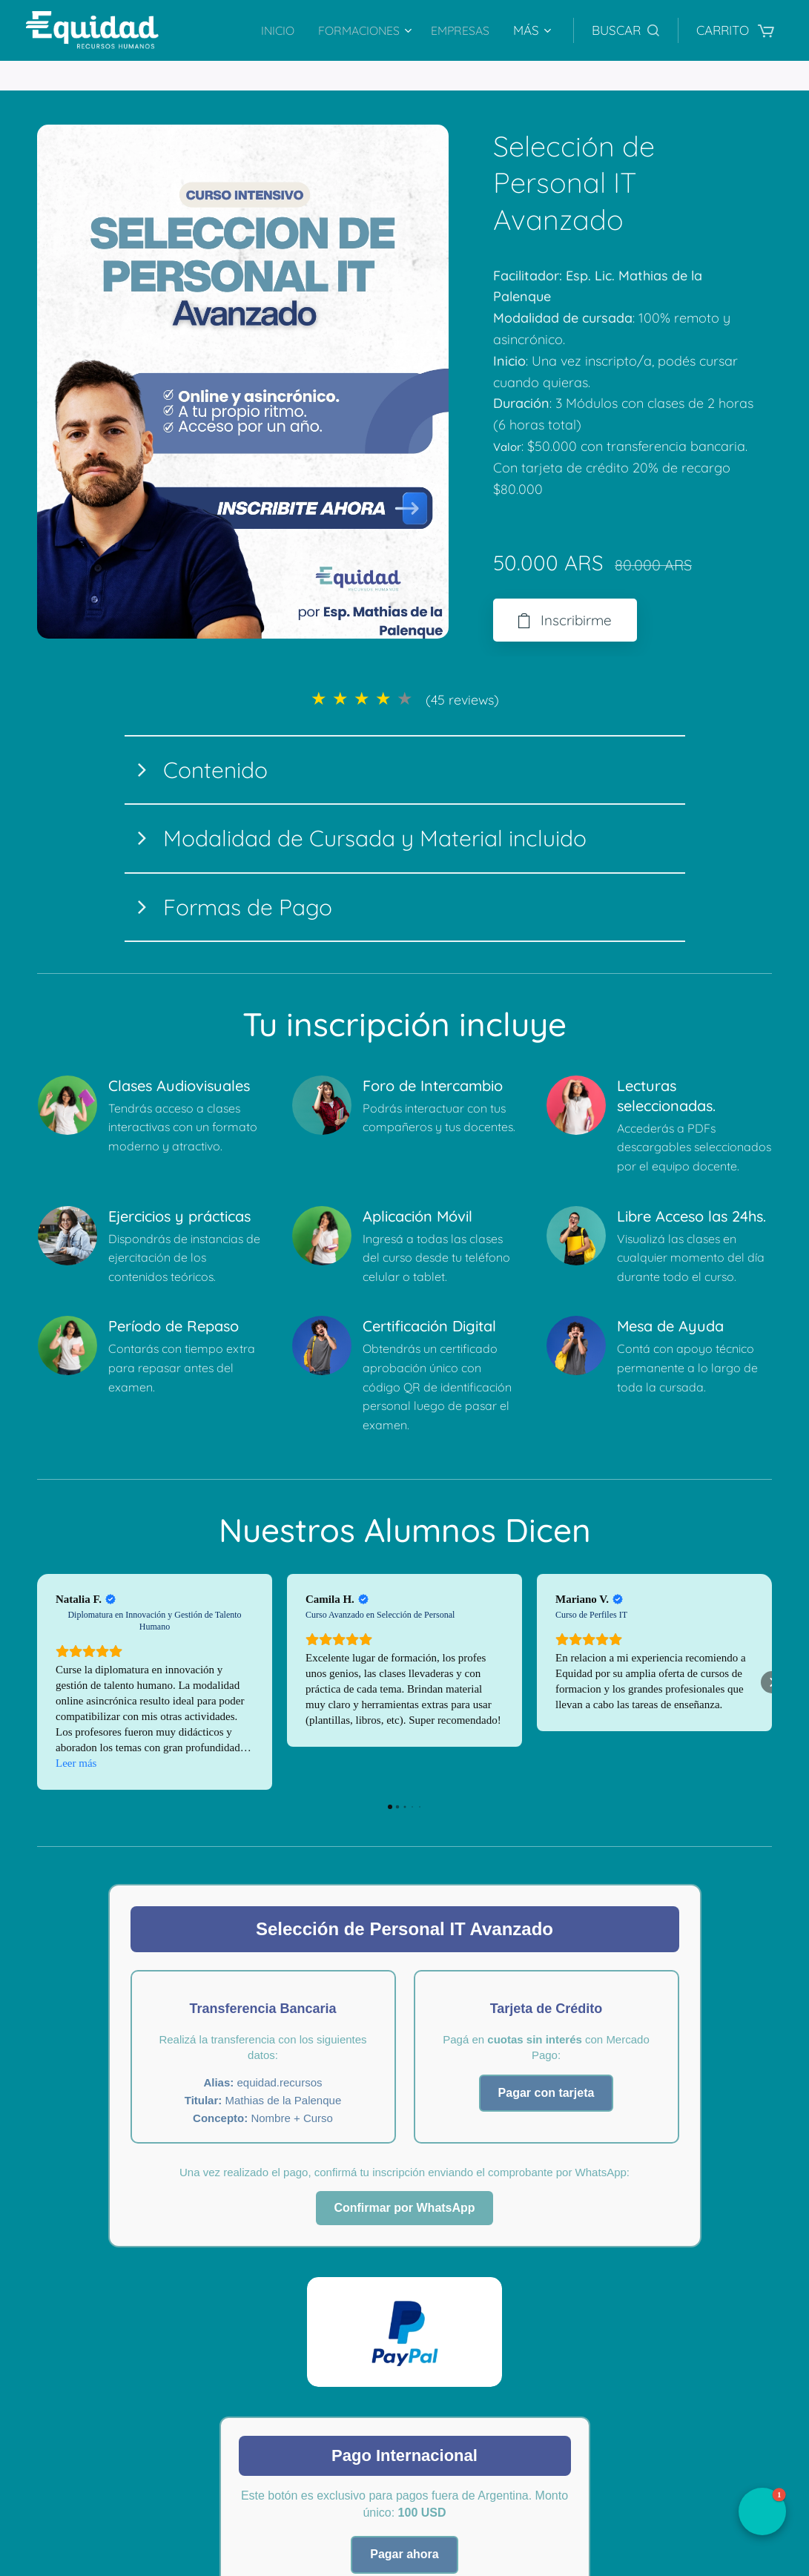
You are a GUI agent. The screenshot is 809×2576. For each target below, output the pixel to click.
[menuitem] (268, 30)
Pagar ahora (404, 2554)
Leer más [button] (76, 1764)
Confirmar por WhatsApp (404, 2207)
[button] (625, 30)
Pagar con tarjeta (546, 2092)
